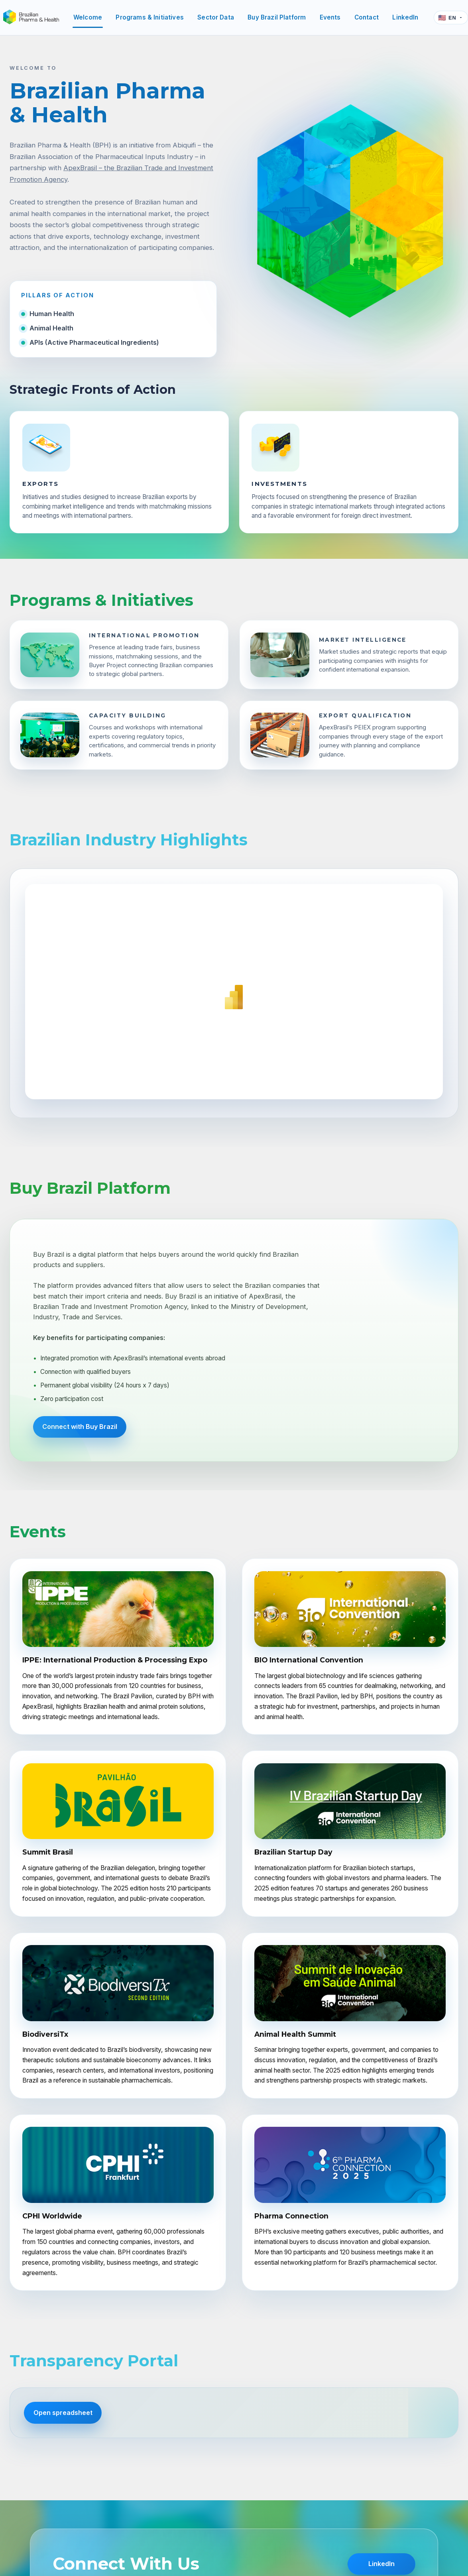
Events (330, 17)
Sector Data (215, 17)
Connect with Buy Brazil (79, 1426)
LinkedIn (405, 17)
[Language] (451, 17)
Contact (366, 17)
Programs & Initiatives (149, 17)
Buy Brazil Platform (277, 17)
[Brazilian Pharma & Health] (31, 18)
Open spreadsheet (62, 2413)
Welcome (87, 17)
